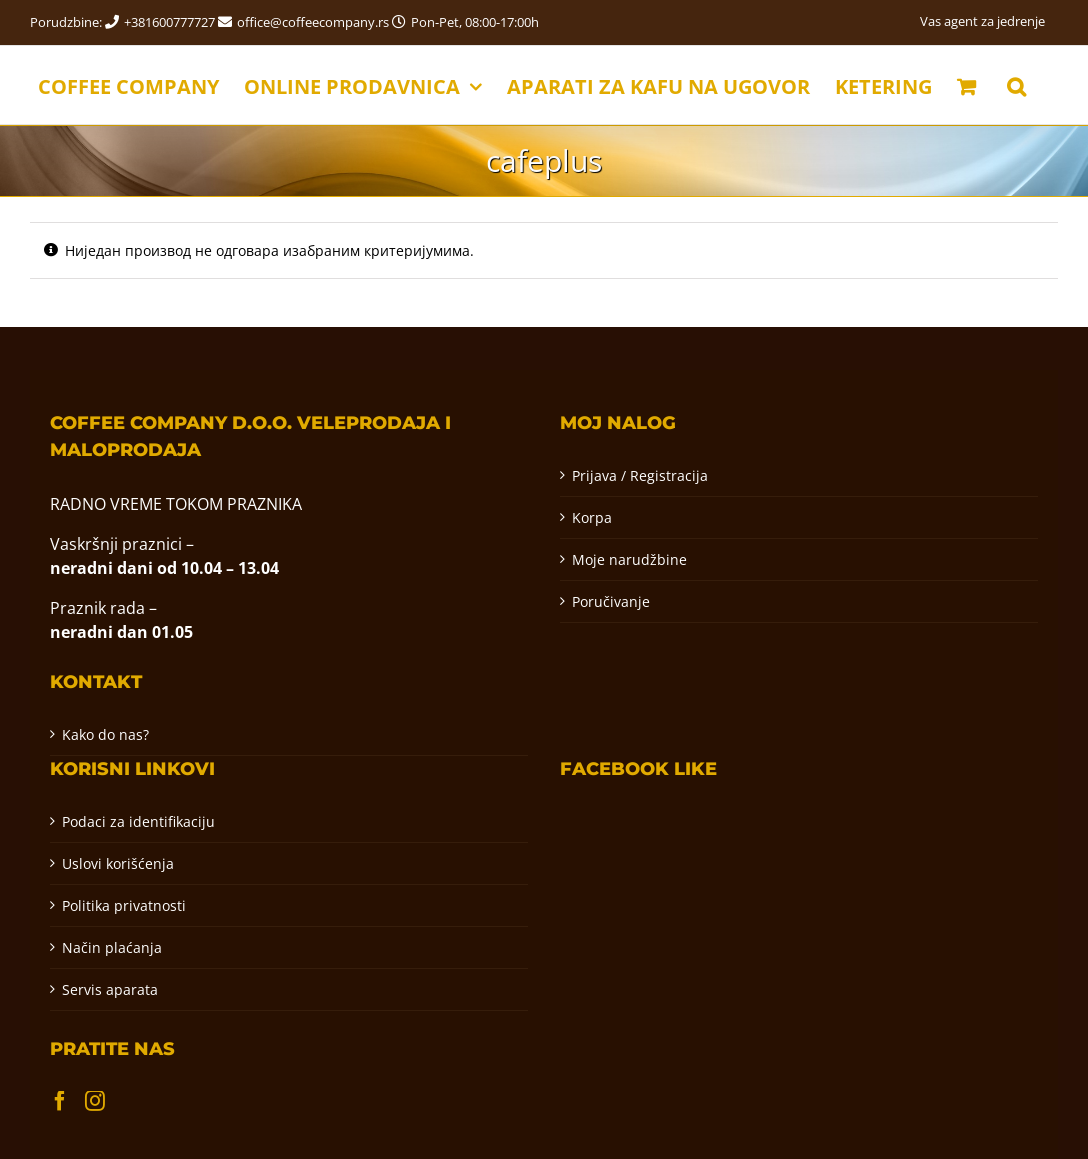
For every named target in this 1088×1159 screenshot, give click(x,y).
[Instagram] (95, 1101)
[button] (1016, 85)
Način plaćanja (112, 947)
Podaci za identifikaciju (138, 821)
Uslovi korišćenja (118, 863)
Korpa (592, 517)
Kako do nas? (105, 734)
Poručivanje (611, 601)
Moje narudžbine (629, 559)
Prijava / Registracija (640, 475)
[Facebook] (60, 1101)
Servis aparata (110, 989)
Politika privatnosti (124, 905)
